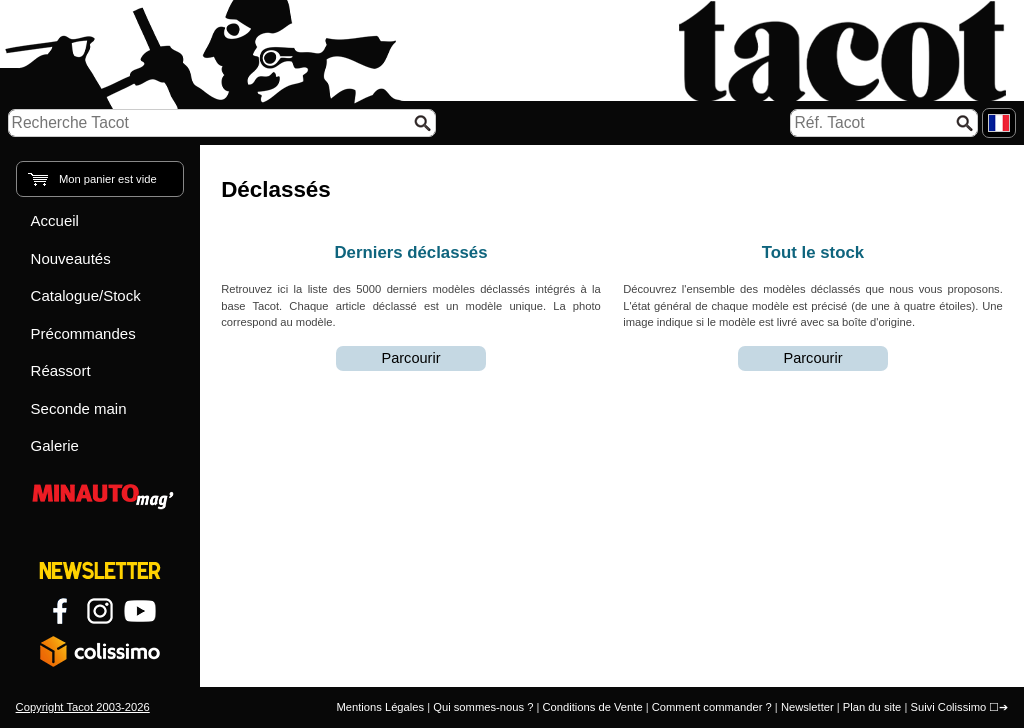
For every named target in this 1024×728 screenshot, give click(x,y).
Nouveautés (71, 258)
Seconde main (79, 408)
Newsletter (807, 707)
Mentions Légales (380, 707)
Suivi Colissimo (948, 707)
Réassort (61, 370)
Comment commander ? (712, 707)
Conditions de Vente (592, 707)
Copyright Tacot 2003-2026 (83, 707)
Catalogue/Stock (86, 295)
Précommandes (83, 333)
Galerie (55, 445)
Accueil (55, 220)
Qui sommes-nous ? (483, 707)
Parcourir (410, 358)
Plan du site (872, 707)
